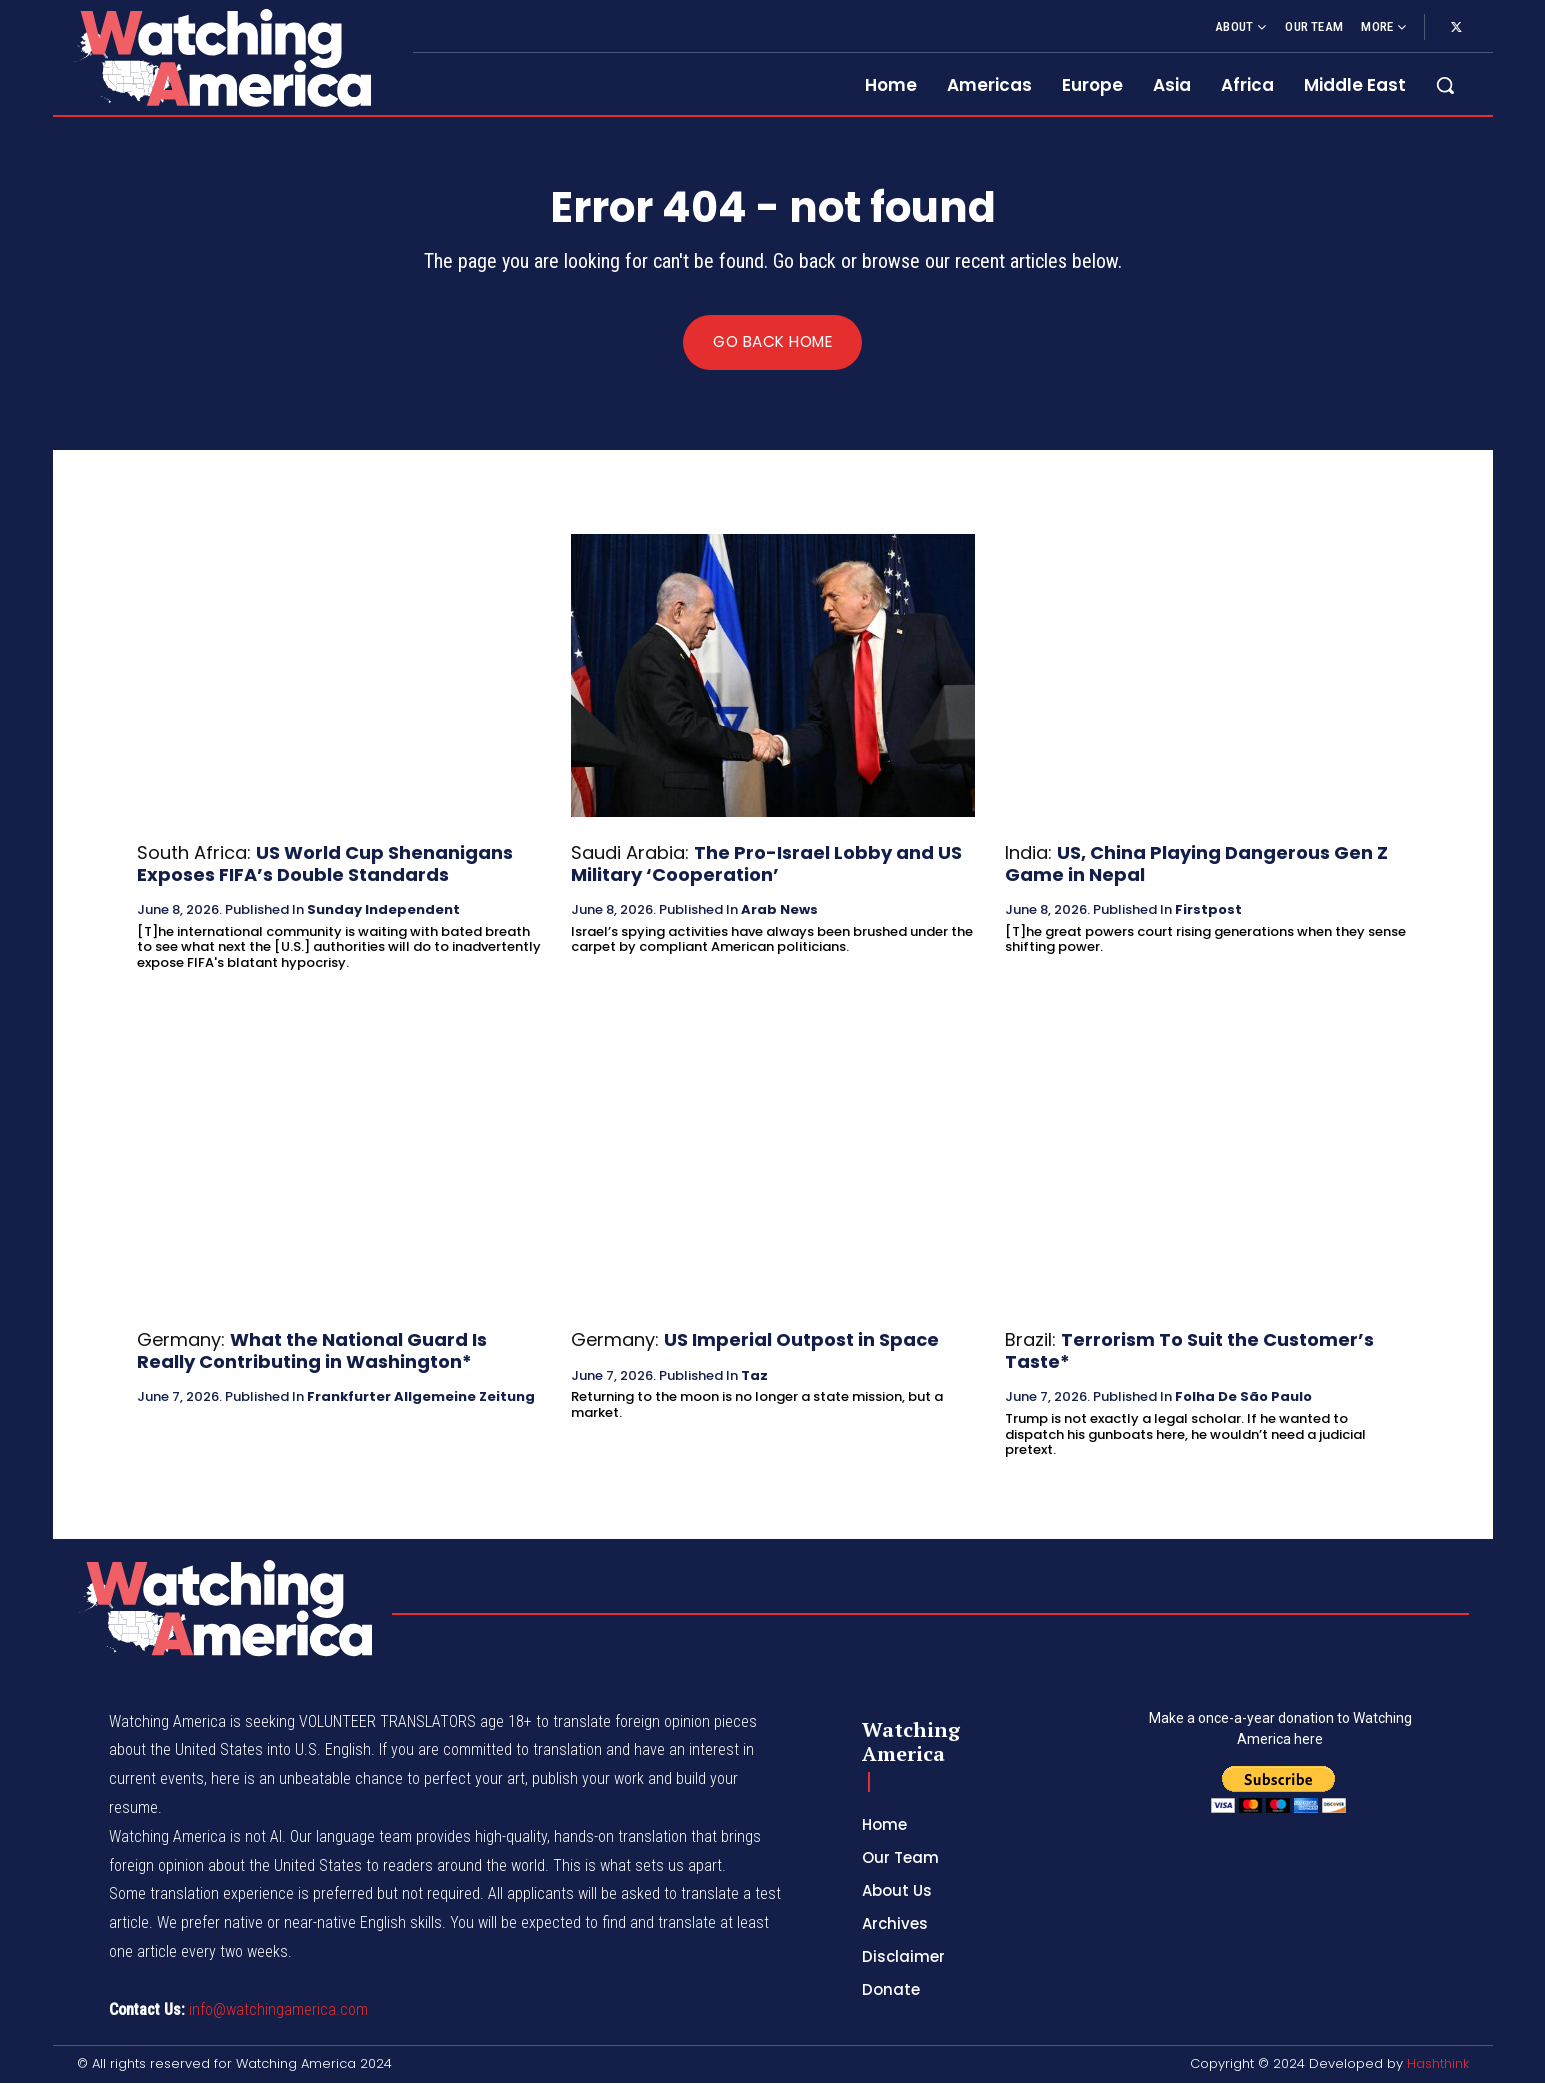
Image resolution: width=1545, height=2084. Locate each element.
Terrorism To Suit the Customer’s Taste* (1189, 1351)
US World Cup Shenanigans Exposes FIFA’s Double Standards (325, 864)
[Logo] (221, 57)
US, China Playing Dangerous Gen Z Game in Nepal (1196, 864)
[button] (1445, 85)
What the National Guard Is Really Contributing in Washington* (312, 1351)
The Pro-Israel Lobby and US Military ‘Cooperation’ (766, 864)
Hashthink (1438, 2064)
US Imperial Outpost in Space (801, 1340)
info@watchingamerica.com (278, 2010)
